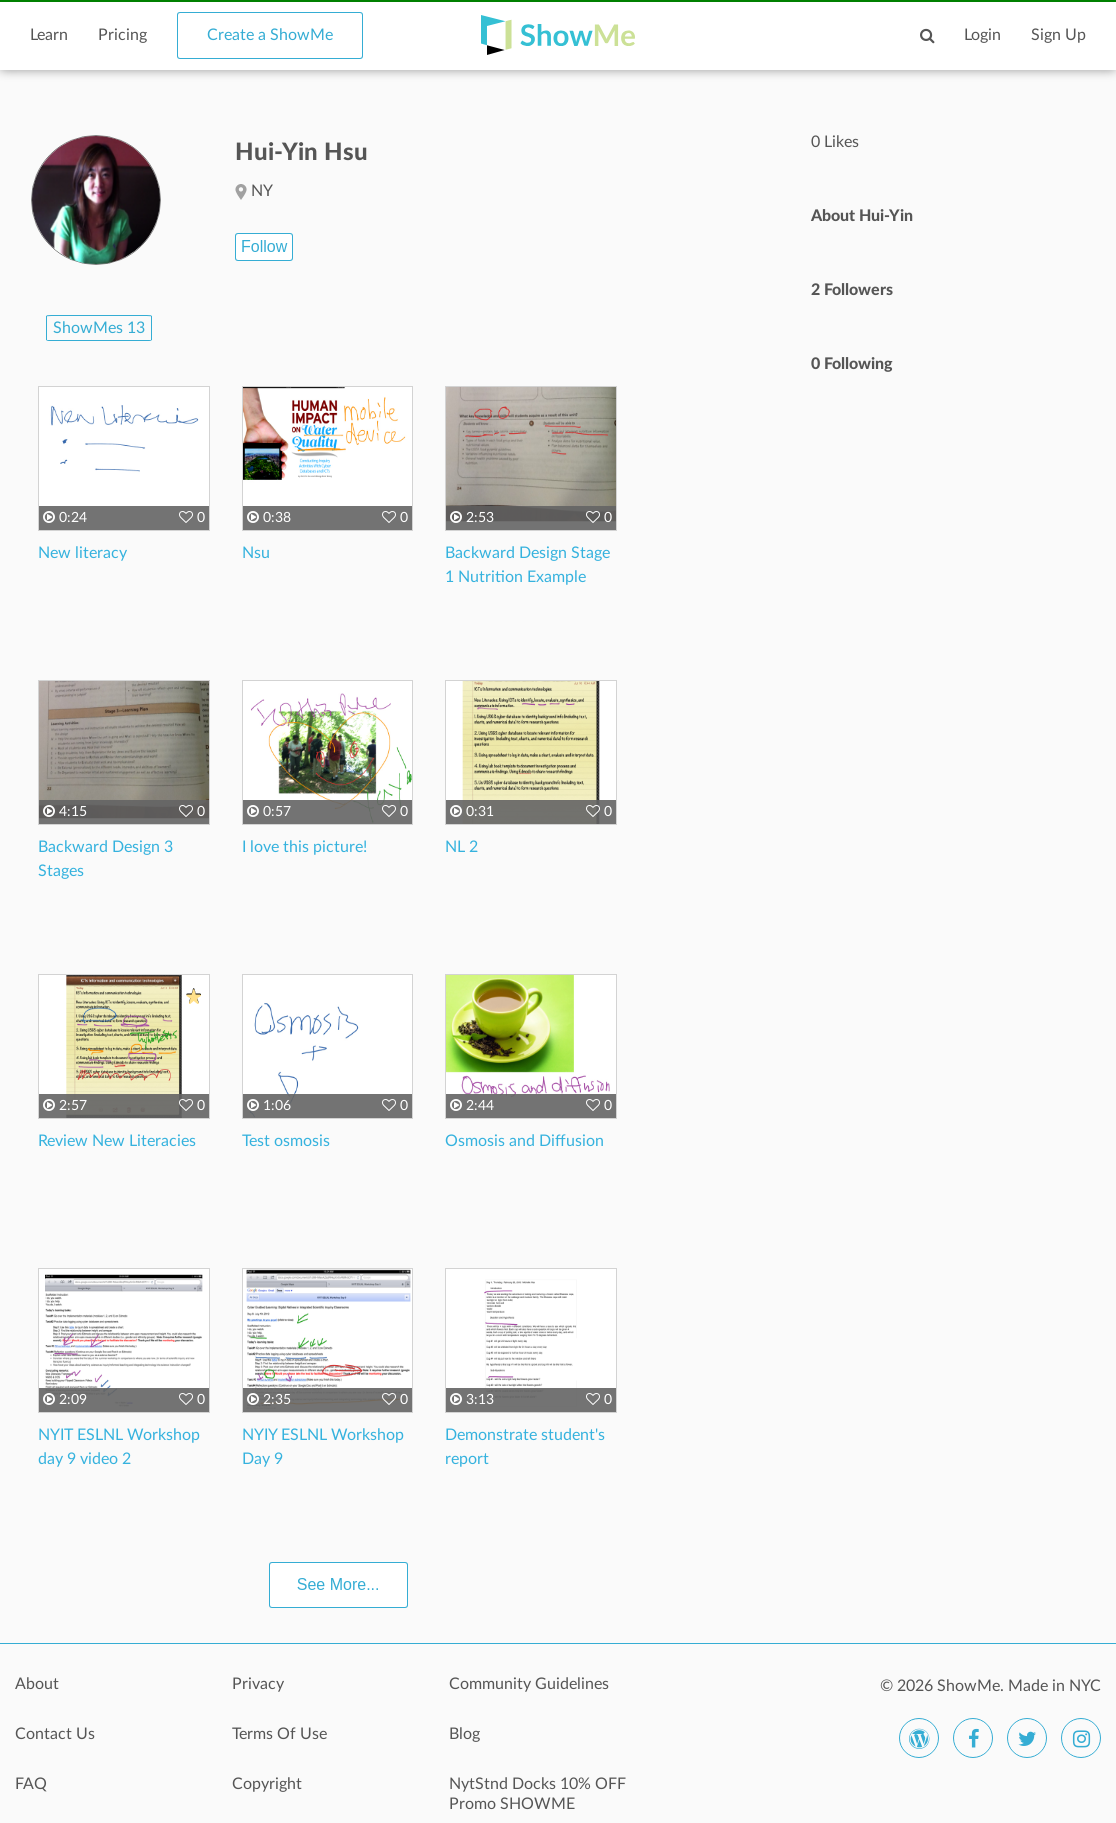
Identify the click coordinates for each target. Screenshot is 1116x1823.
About (37, 1684)
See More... (338, 1584)
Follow (264, 246)
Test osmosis (286, 1141)
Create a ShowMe (270, 35)
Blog (464, 1734)
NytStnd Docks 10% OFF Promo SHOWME (537, 1794)
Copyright (267, 1784)
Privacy (258, 1684)
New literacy (82, 553)
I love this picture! (304, 847)
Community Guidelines (529, 1684)
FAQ (31, 1784)
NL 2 (461, 847)
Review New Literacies (117, 1141)
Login (982, 35)
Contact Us (55, 1734)
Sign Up (1058, 35)
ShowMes (99, 328)
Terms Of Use (279, 1734)
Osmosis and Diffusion (524, 1141)
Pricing (122, 35)
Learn (49, 35)
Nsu (256, 553)
